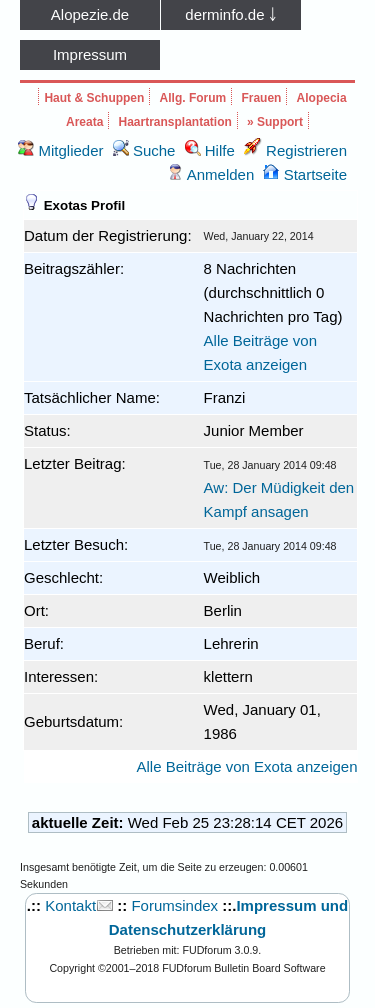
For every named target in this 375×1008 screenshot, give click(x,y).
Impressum (90, 54)
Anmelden (210, 174)
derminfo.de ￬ (230, 14)
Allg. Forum (193, 98)
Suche (144, 150)
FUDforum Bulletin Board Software (243, 968)
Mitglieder (60, 150)
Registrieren (295, 150)
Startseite (305, 174)
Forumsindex (174, 905)
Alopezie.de (90, 14)
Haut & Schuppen (94, 98)
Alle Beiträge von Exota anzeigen (247, 766)
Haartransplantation (175, 122)
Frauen (261, 98)
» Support (275, 122)
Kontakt (70, 905)
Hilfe (210, 150)
